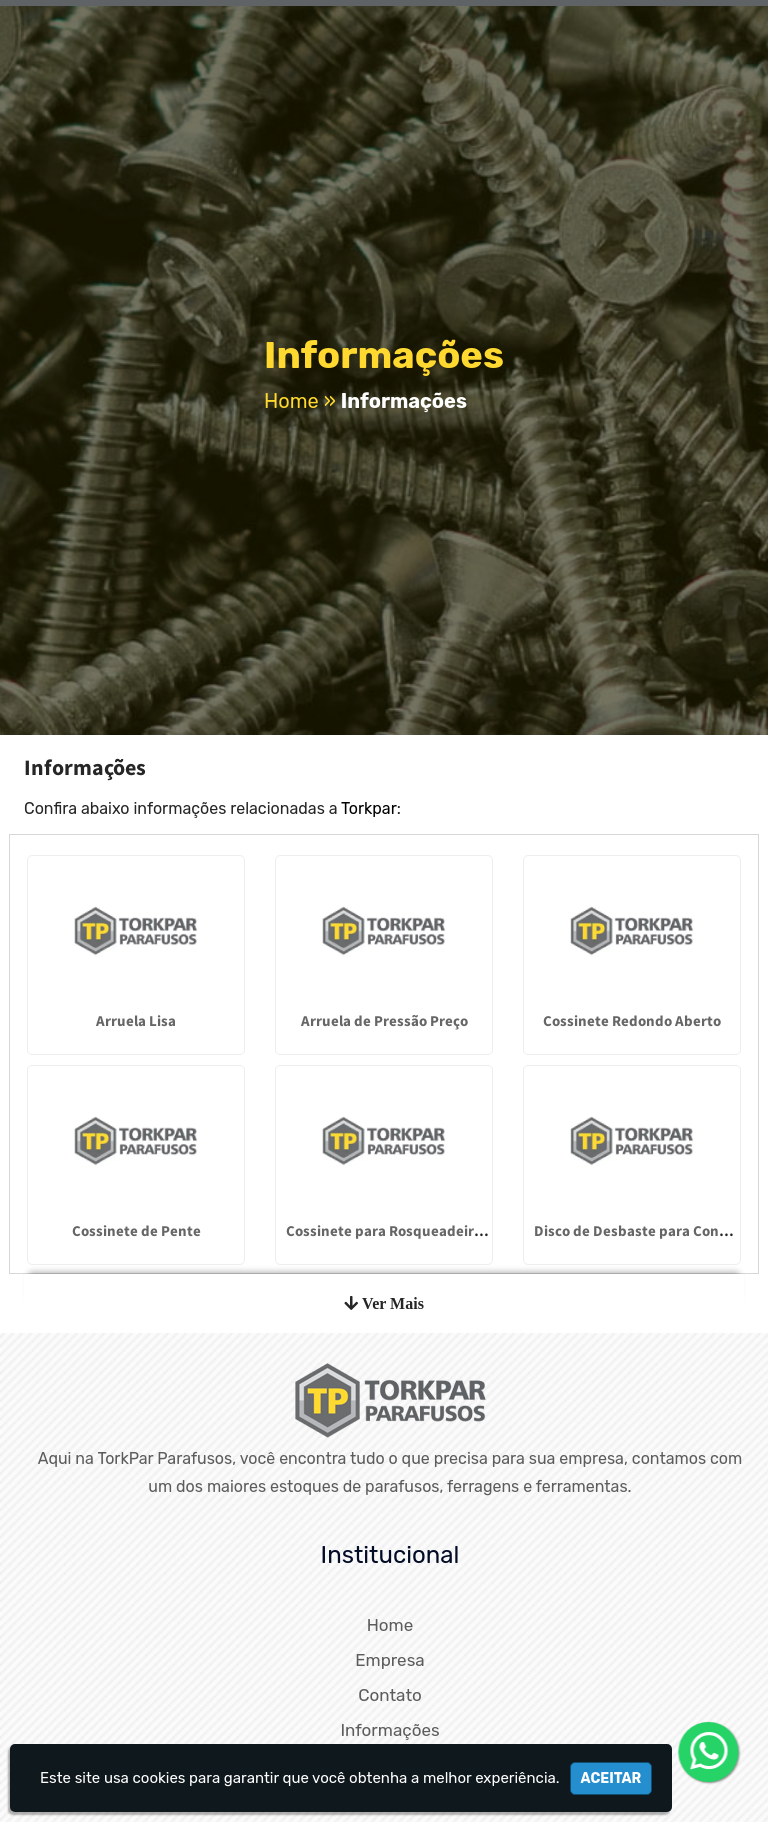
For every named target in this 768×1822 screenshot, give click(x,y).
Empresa (389, 1660)
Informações (389, 1730)
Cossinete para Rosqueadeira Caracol (410, 1230)
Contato (390, 1695)
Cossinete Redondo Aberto (632, 1020)
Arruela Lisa (136, 1020)
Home (390, 1625)
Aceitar (611, 1778)
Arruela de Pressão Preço (384, 1020)
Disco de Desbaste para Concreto (644, 1230)
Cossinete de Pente (136, 1230)
